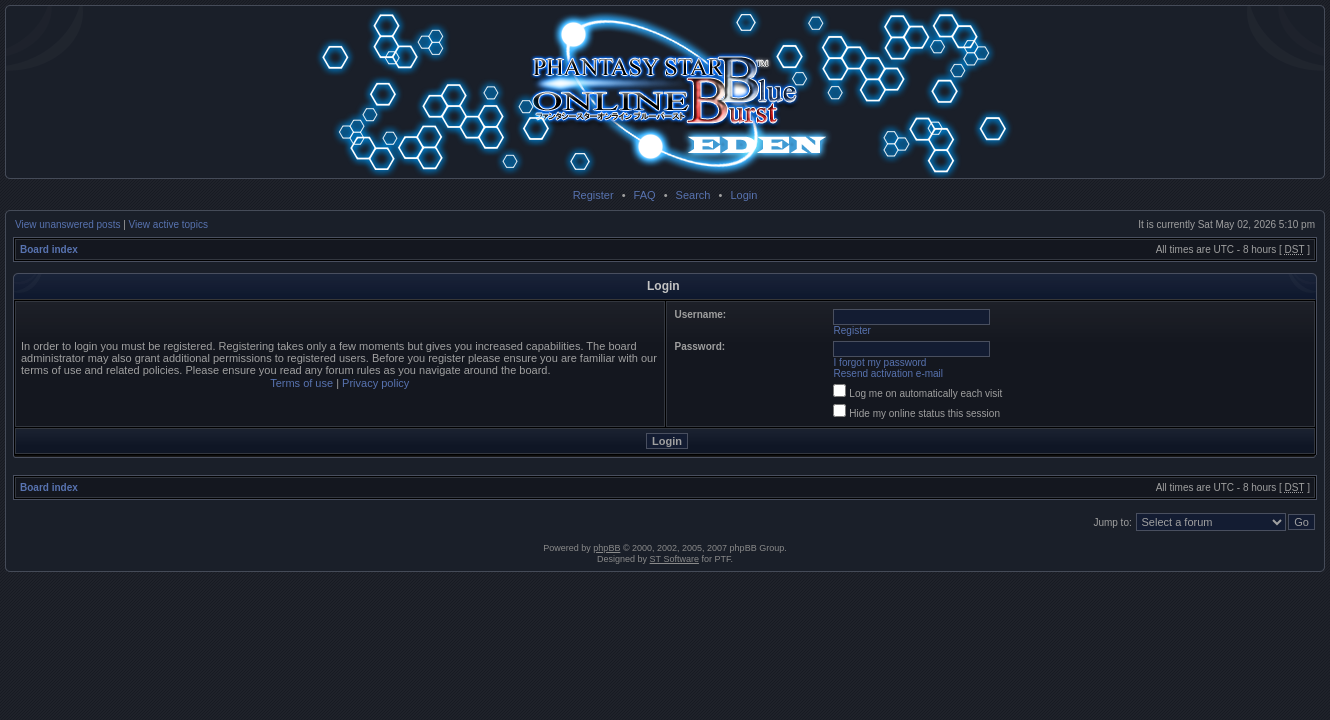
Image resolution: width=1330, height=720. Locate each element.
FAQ (645, 195)
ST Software (674, 559)
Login (743, 195)
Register (593, 195)
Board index (49, 249)
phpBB (606, 548)
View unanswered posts (67, 224)
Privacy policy (375, 383)
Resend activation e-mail (889, 373)
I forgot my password (880, 362)
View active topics (168, 224)
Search (693, 195)
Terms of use (301, 383)
